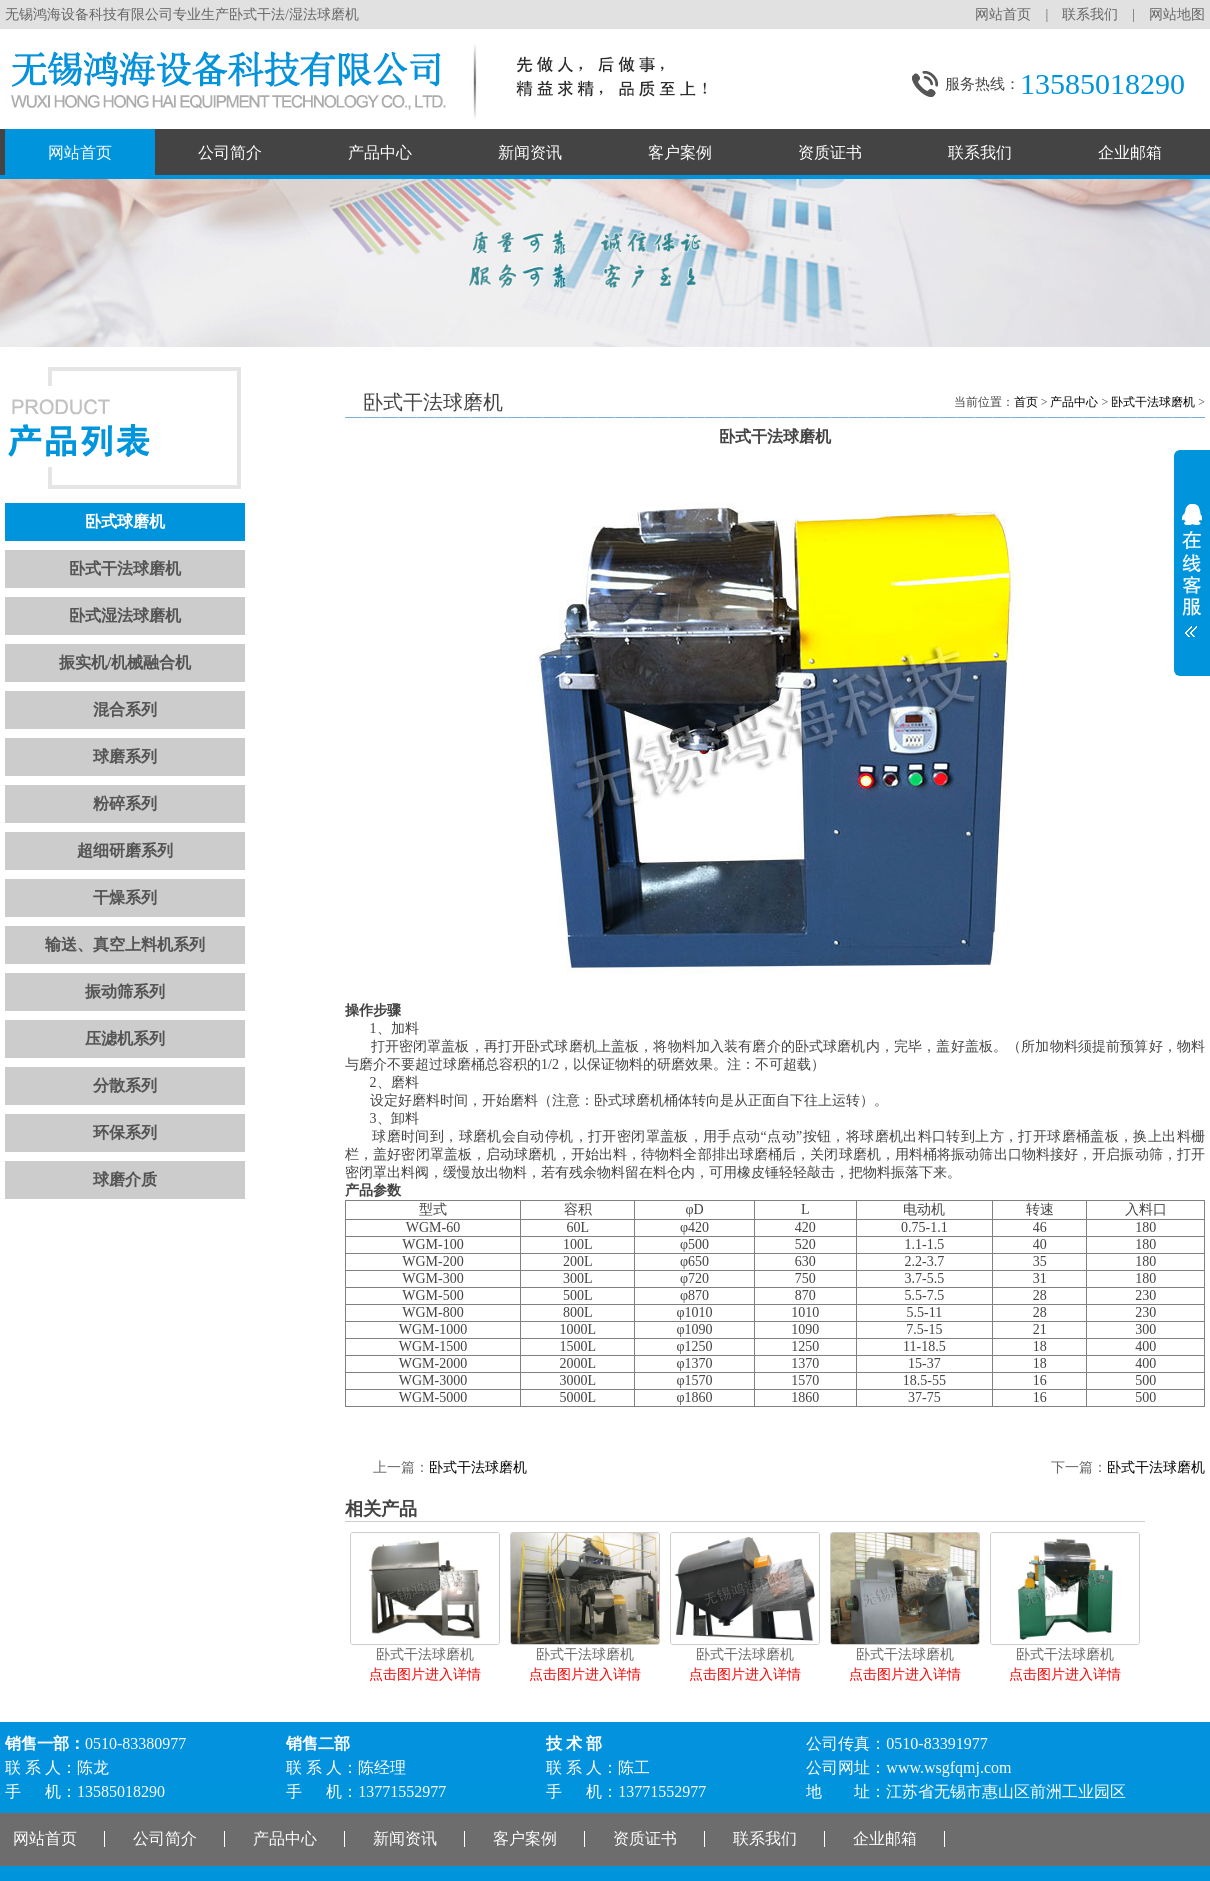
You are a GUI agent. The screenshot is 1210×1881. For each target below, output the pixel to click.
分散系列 (125, 1085)
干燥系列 (125, 897)
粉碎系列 (125, 803)
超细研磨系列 (125, 850)
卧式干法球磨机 (125, 568)
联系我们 (1090, 14)
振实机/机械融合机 (125, 662)
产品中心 (380, 152)
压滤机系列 (125, 1038)
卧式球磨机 (125, 521)
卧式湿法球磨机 (125, 615)
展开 (1192, 564)
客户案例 (680, 152)
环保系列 (125, 1132)
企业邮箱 (1130, 152)
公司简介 (230, 152)
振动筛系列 (125, 991)
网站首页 (1003, 14)
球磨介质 (125, 1179)
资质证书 (830, 152)
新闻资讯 (530, 152)
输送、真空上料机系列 (125, 944)
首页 (1026, 402)
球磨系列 (125, 756)
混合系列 (125, 709)
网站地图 (1177, 14)
